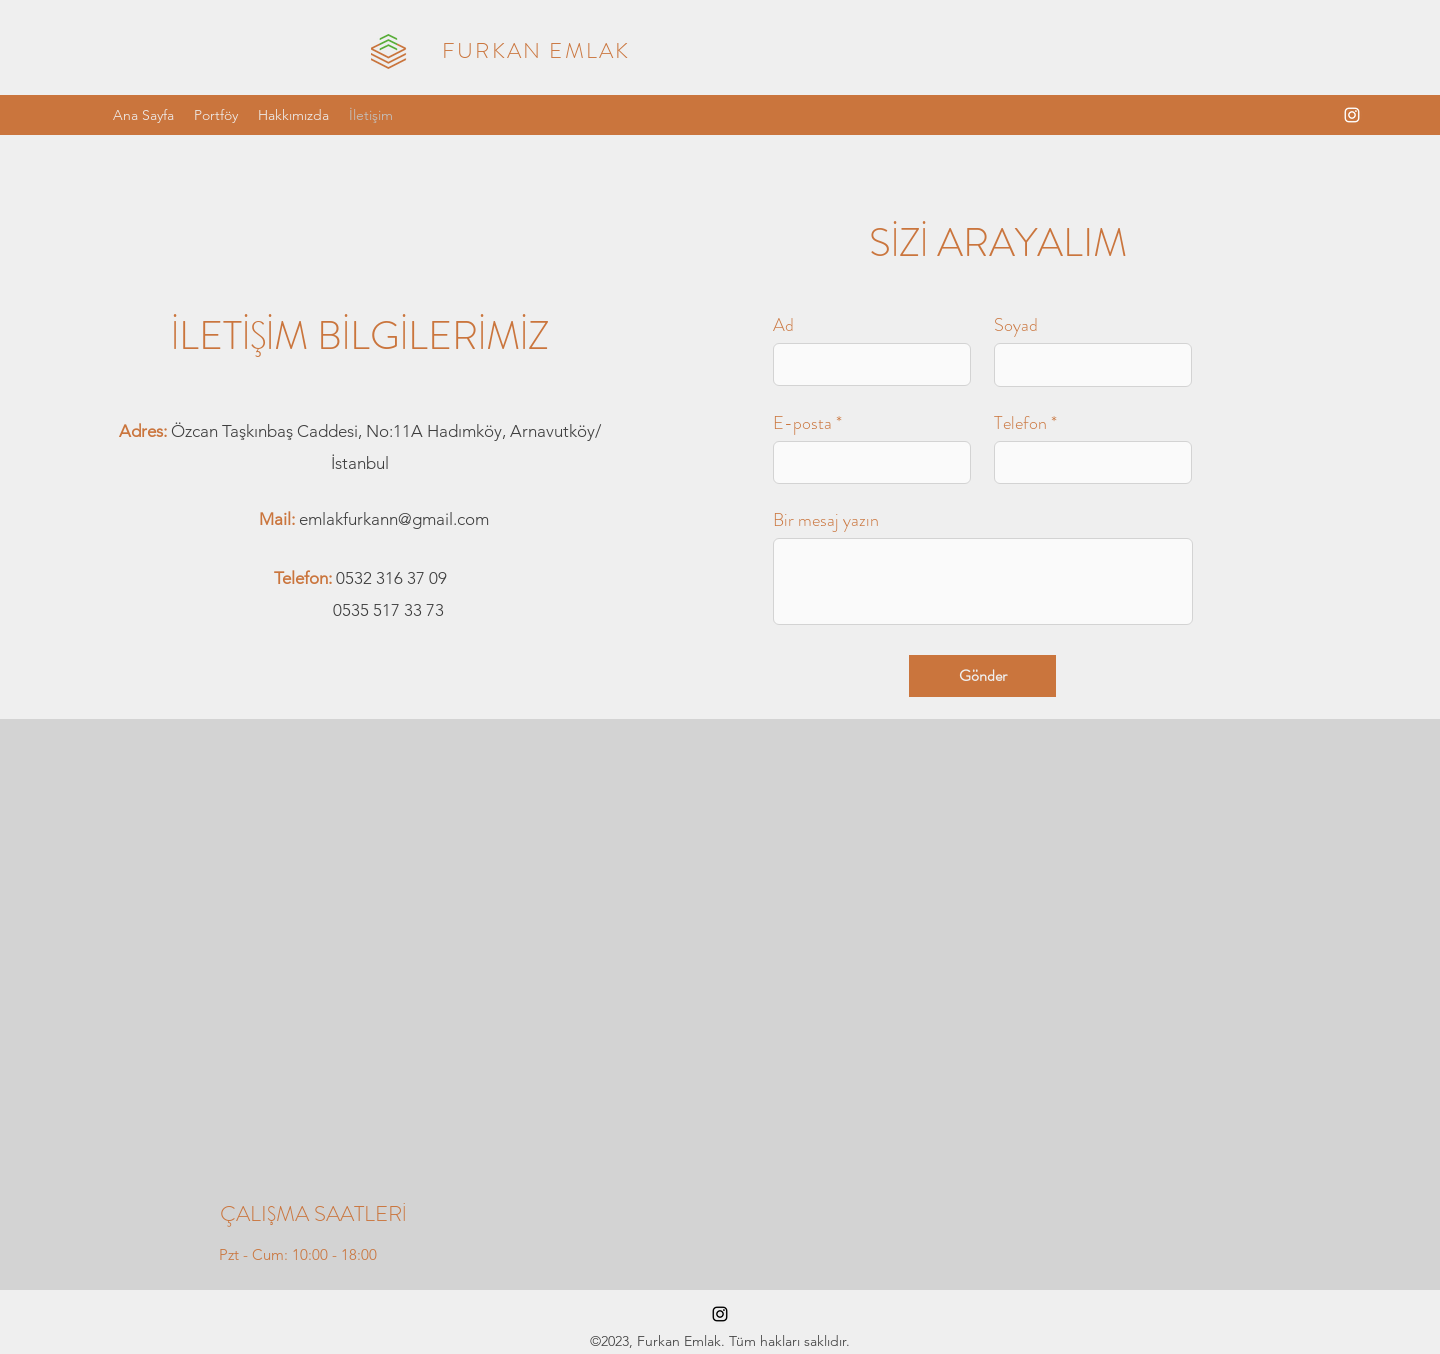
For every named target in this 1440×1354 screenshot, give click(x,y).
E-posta (802, 423)
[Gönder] (982, 676)
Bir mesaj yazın (826, 520)
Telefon (1020, 423)
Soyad (1016, 325)
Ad (783, 325)
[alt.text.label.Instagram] (1352, 115)
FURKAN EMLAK (536, 50)
